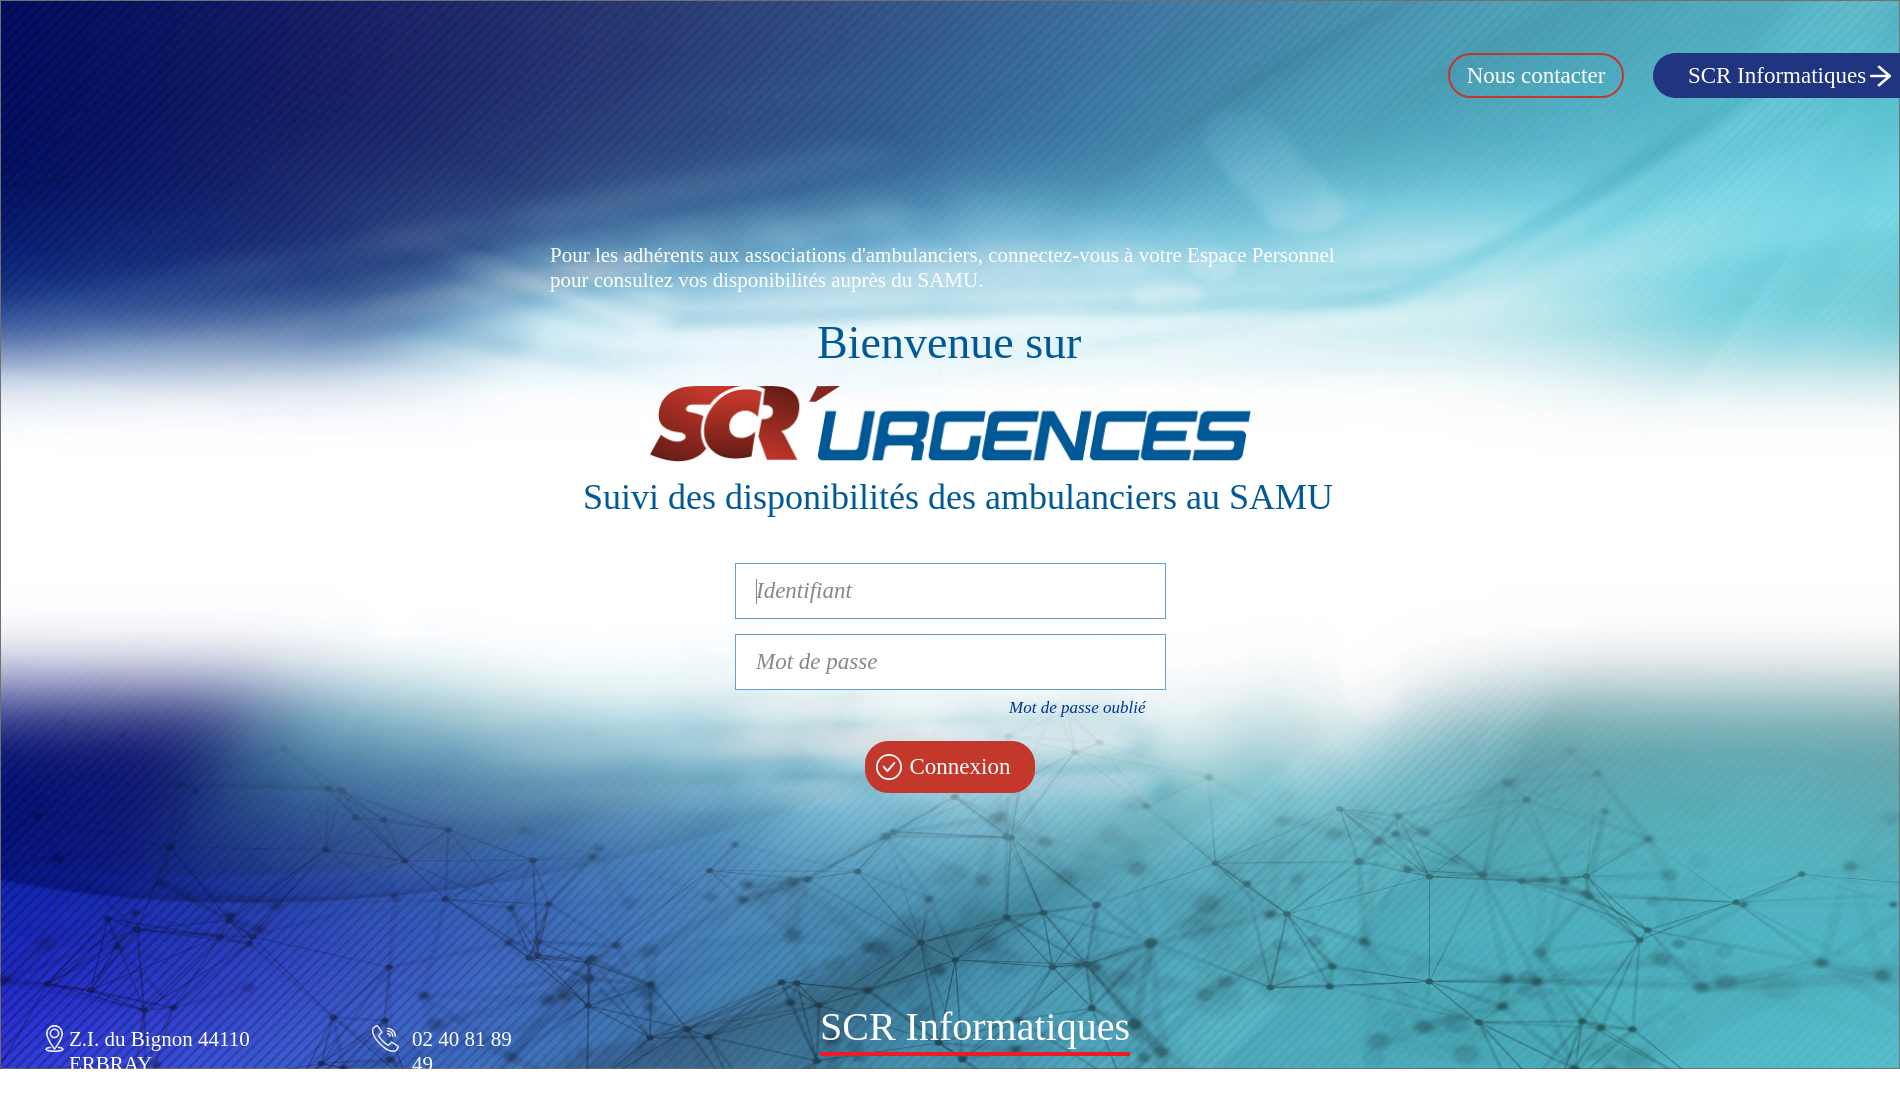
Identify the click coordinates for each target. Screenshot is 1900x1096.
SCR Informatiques (1777, 75)
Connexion (960, 766)
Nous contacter (1536, 75)
